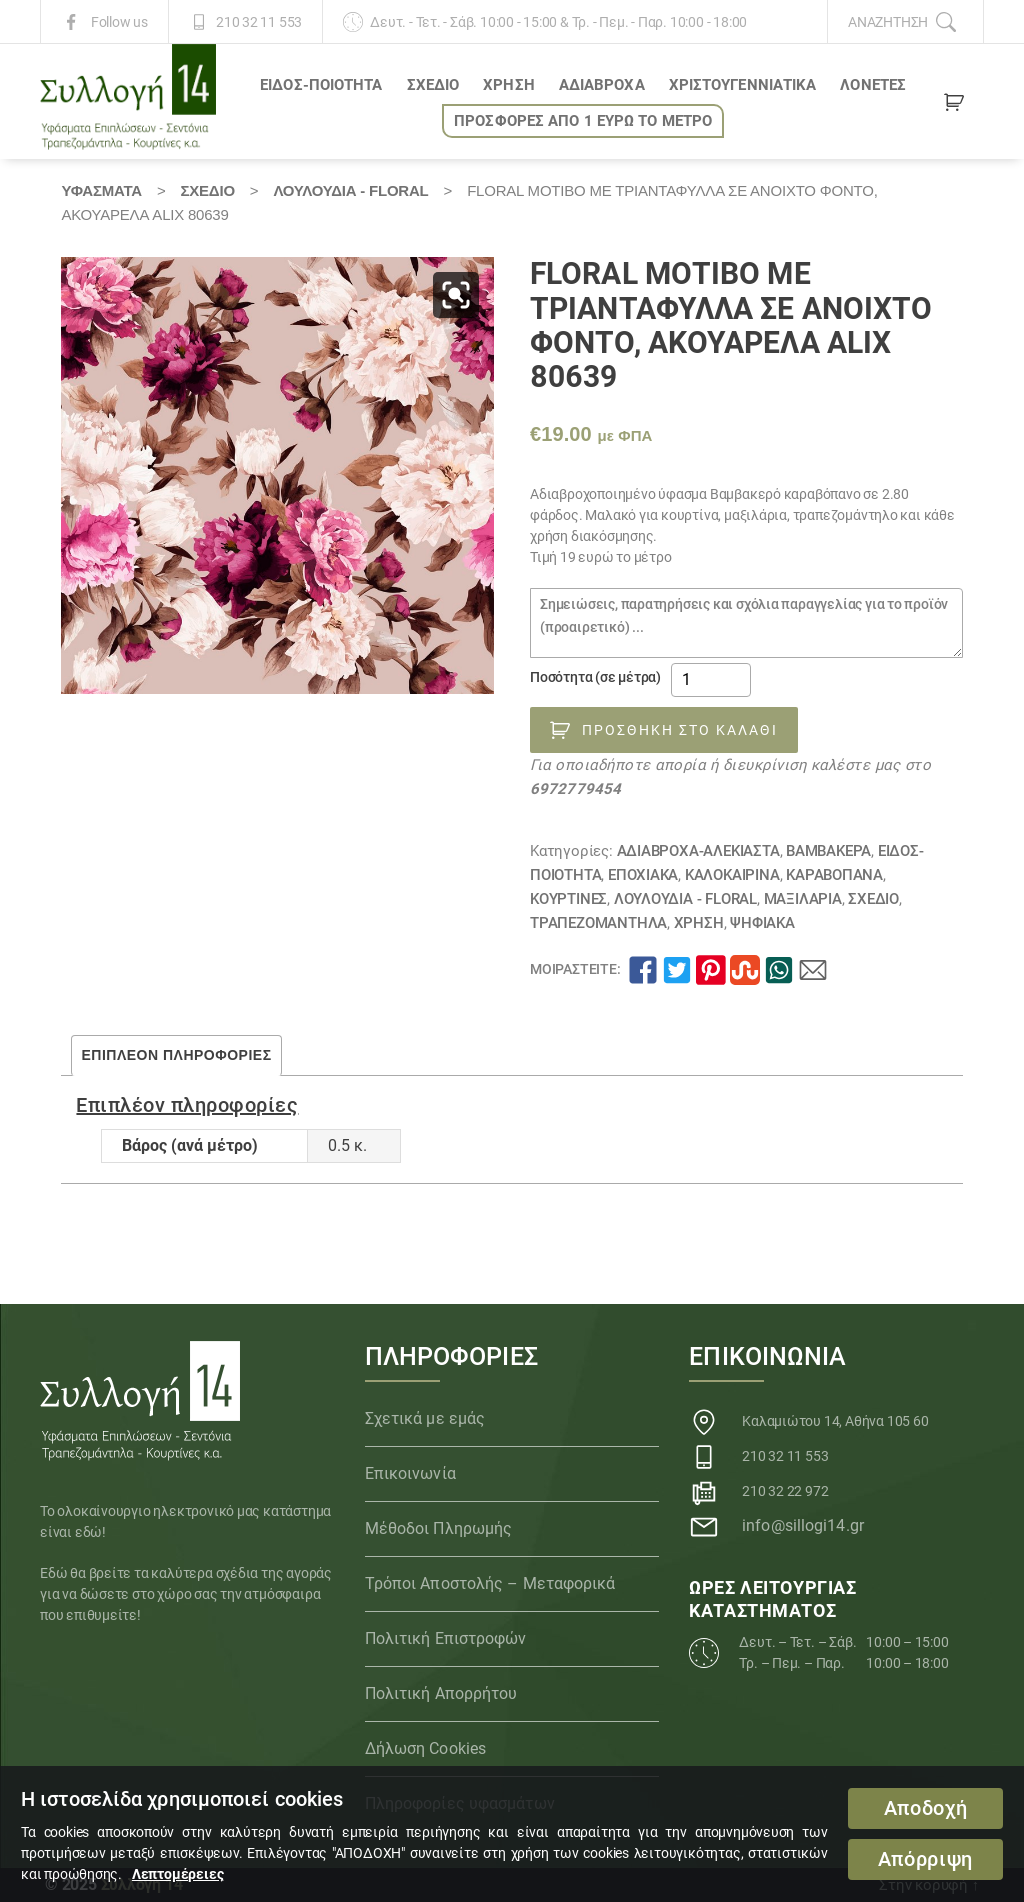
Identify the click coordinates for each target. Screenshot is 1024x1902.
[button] (456, 295)
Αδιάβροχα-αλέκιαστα (698, 851)
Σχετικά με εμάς (425, 1418)
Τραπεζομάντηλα (598, 923)
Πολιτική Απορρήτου (441, 1693)
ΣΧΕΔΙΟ (433, 85)
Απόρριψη (925, 1859)
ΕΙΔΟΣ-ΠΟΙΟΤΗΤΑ (321, 85)
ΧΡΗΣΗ (509, 85)
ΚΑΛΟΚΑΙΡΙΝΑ (732, 875)
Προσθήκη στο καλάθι (680, 730)
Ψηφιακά (762, 923)
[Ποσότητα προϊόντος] (711, 680)
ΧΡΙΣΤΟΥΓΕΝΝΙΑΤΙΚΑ (743, 85)
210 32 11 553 (259, 22)
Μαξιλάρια (803, 899)
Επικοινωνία (410, 1473)
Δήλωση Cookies (425, 1748)
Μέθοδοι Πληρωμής (439, 1528)
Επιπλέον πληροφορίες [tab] (176, 1055)
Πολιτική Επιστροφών (446, 1638)
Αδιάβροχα (602, 85)
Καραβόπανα (834, 875)
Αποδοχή (926, 1808)
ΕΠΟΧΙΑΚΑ (643, 875)
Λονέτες (873, 85)
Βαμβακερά (828, 851)
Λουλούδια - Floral (350, 190)
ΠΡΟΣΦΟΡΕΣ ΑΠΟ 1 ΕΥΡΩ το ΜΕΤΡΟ (583, 121)
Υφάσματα (101, 190)
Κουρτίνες (568, 899)
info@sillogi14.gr (803, 1525)
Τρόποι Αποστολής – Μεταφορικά (490, 1583)
